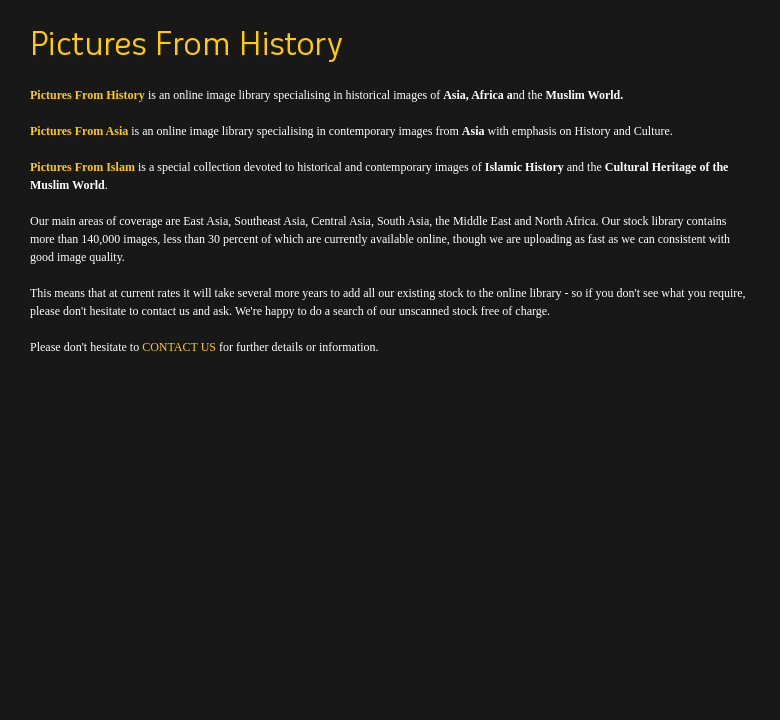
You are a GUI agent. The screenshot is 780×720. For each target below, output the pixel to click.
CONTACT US (179, 347)
